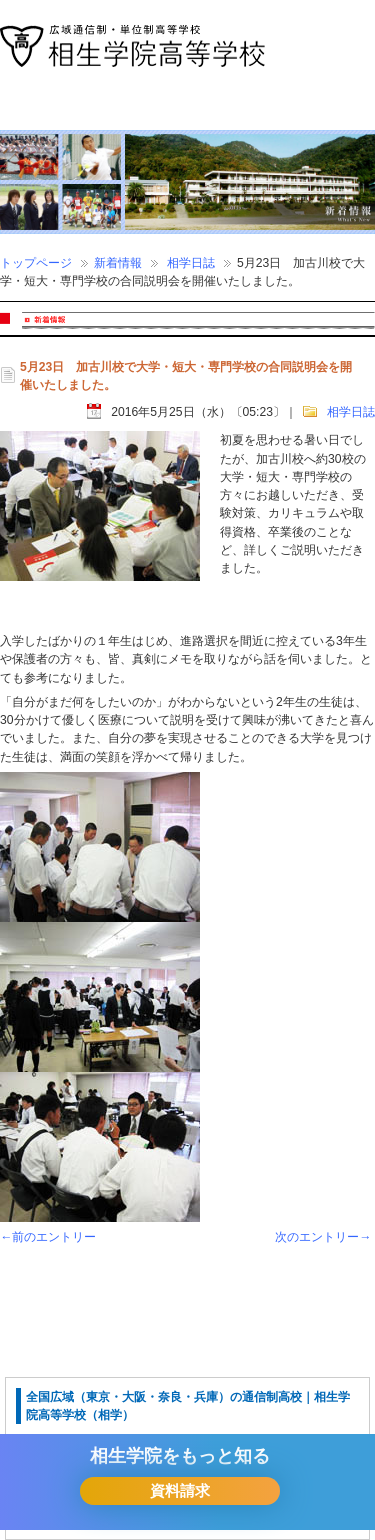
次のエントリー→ (323, 1237)
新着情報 (118, 263)
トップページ (36, 263)
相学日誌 (191, 263)
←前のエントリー (48, 1237)
